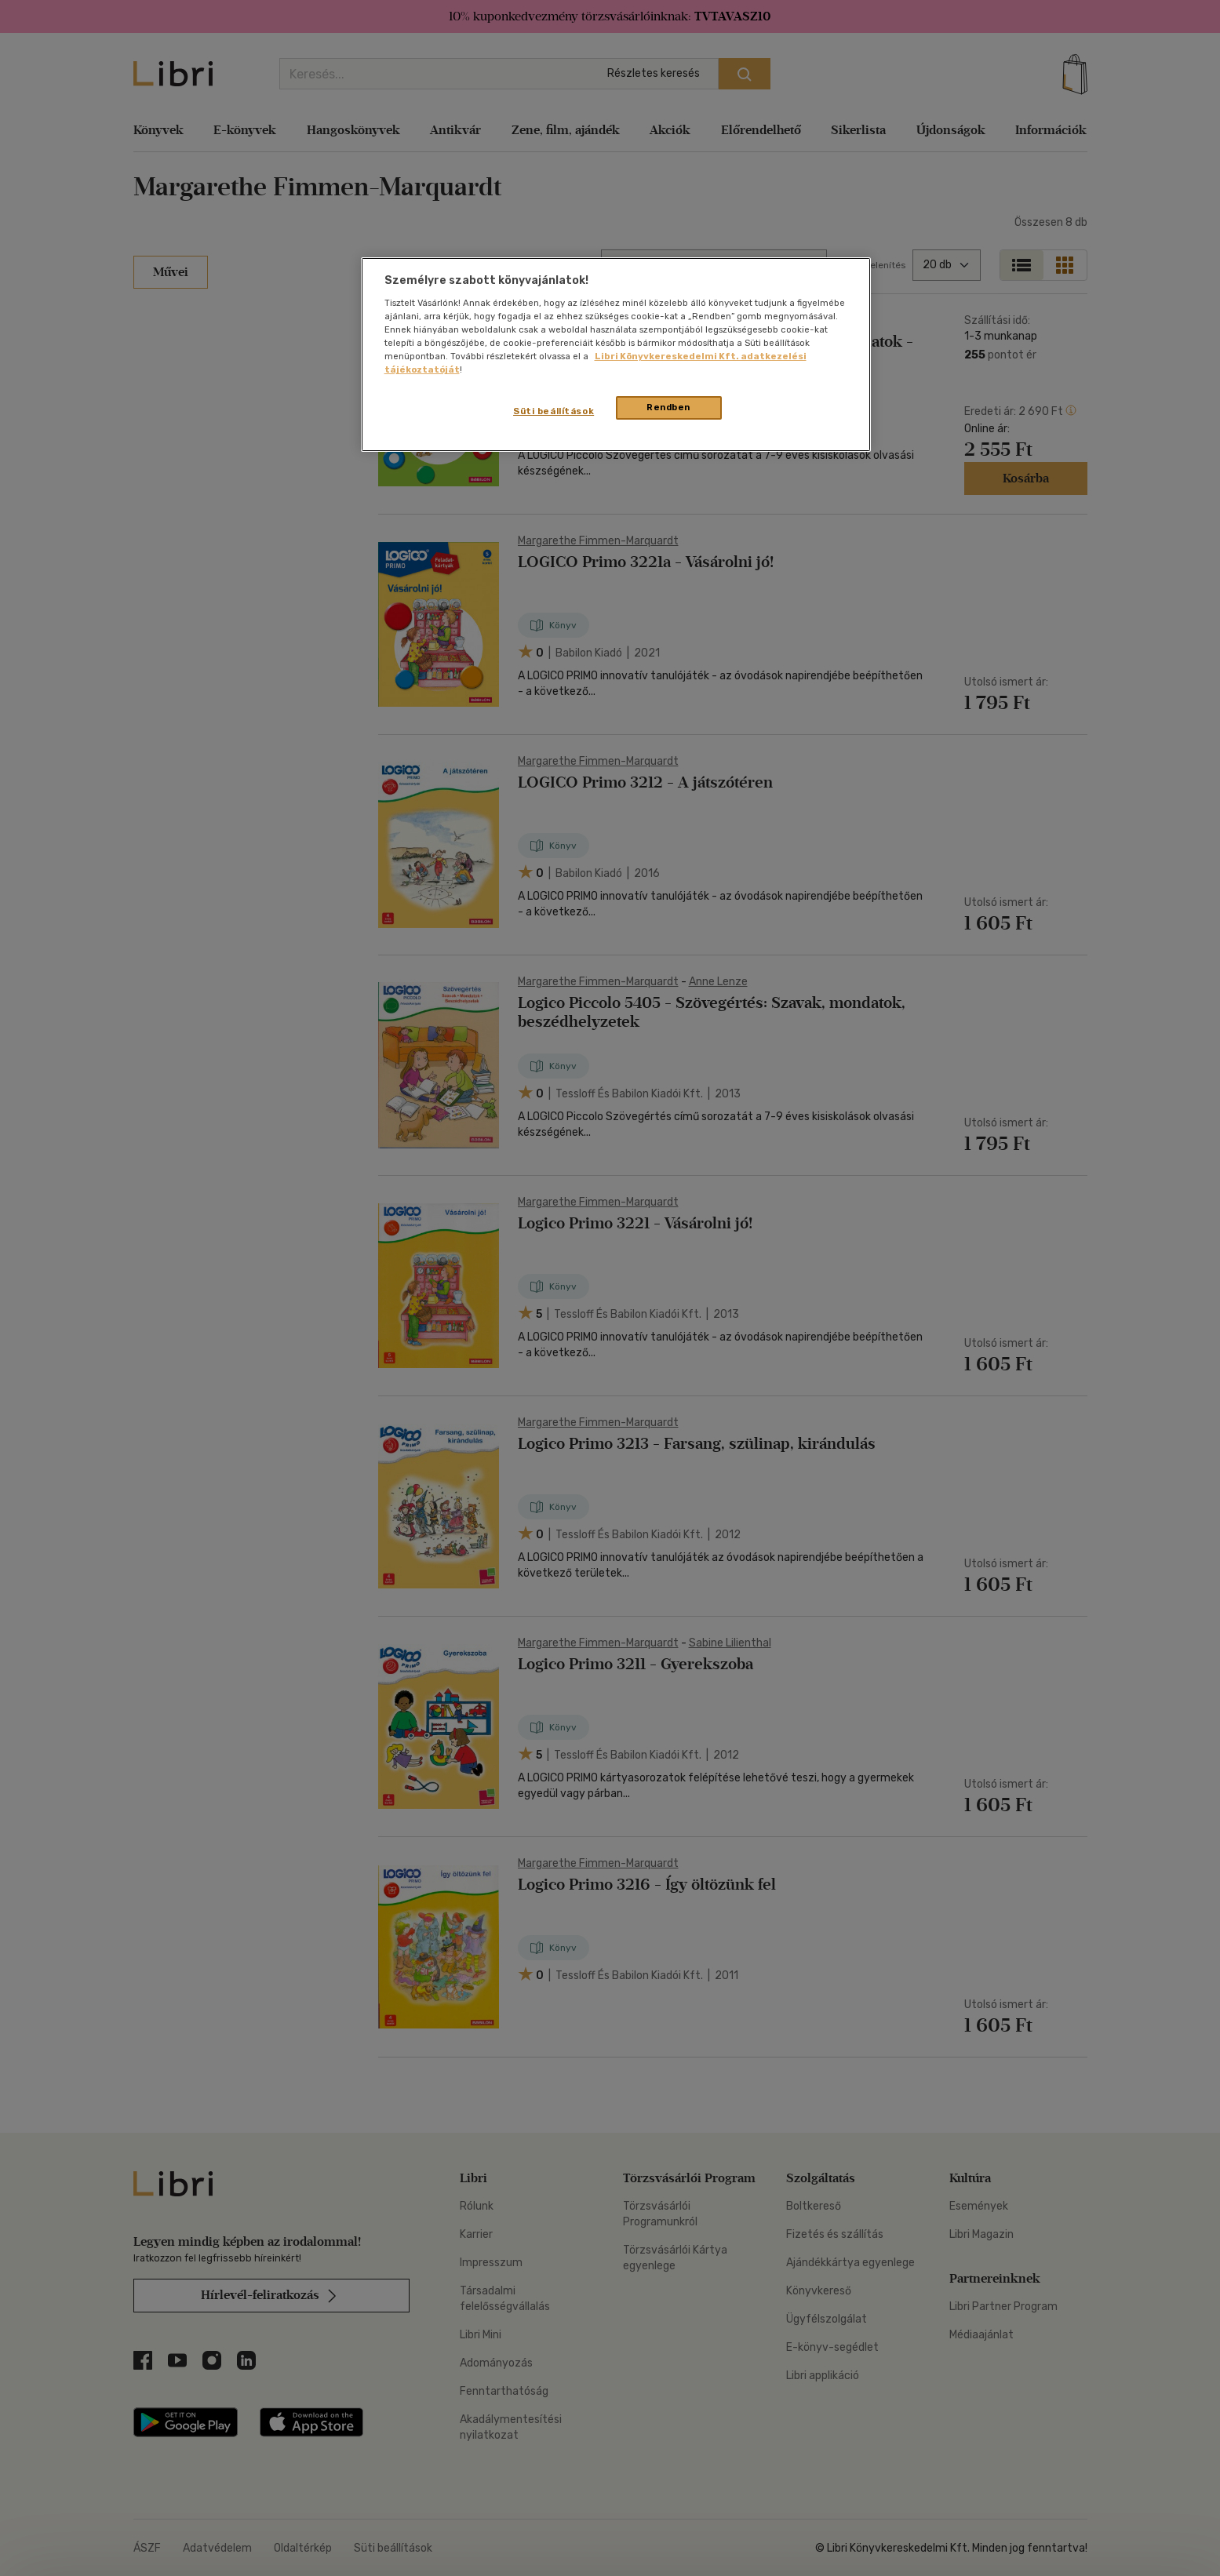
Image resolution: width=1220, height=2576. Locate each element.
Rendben (668, 407)
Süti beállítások (553, 411)
